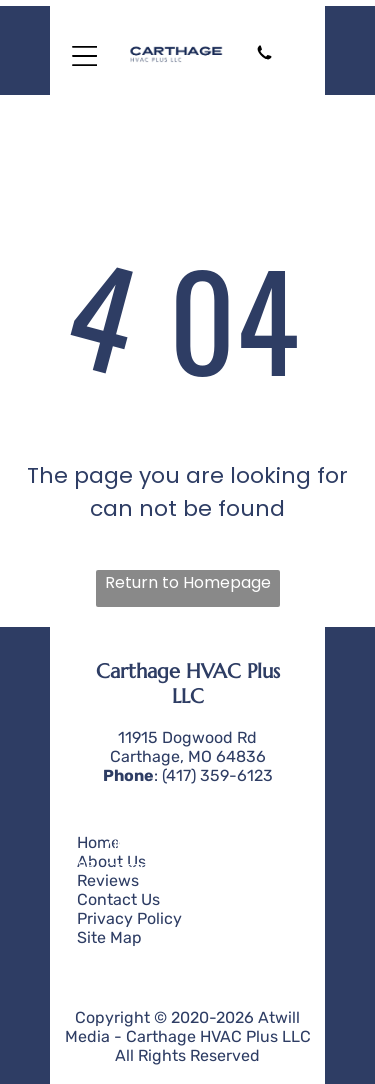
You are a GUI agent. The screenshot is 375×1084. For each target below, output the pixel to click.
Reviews (108, 880)
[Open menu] (84, 56)
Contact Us (118, 899)
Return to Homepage (188, 582)
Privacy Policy (129, 918)
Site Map (109, 937)
